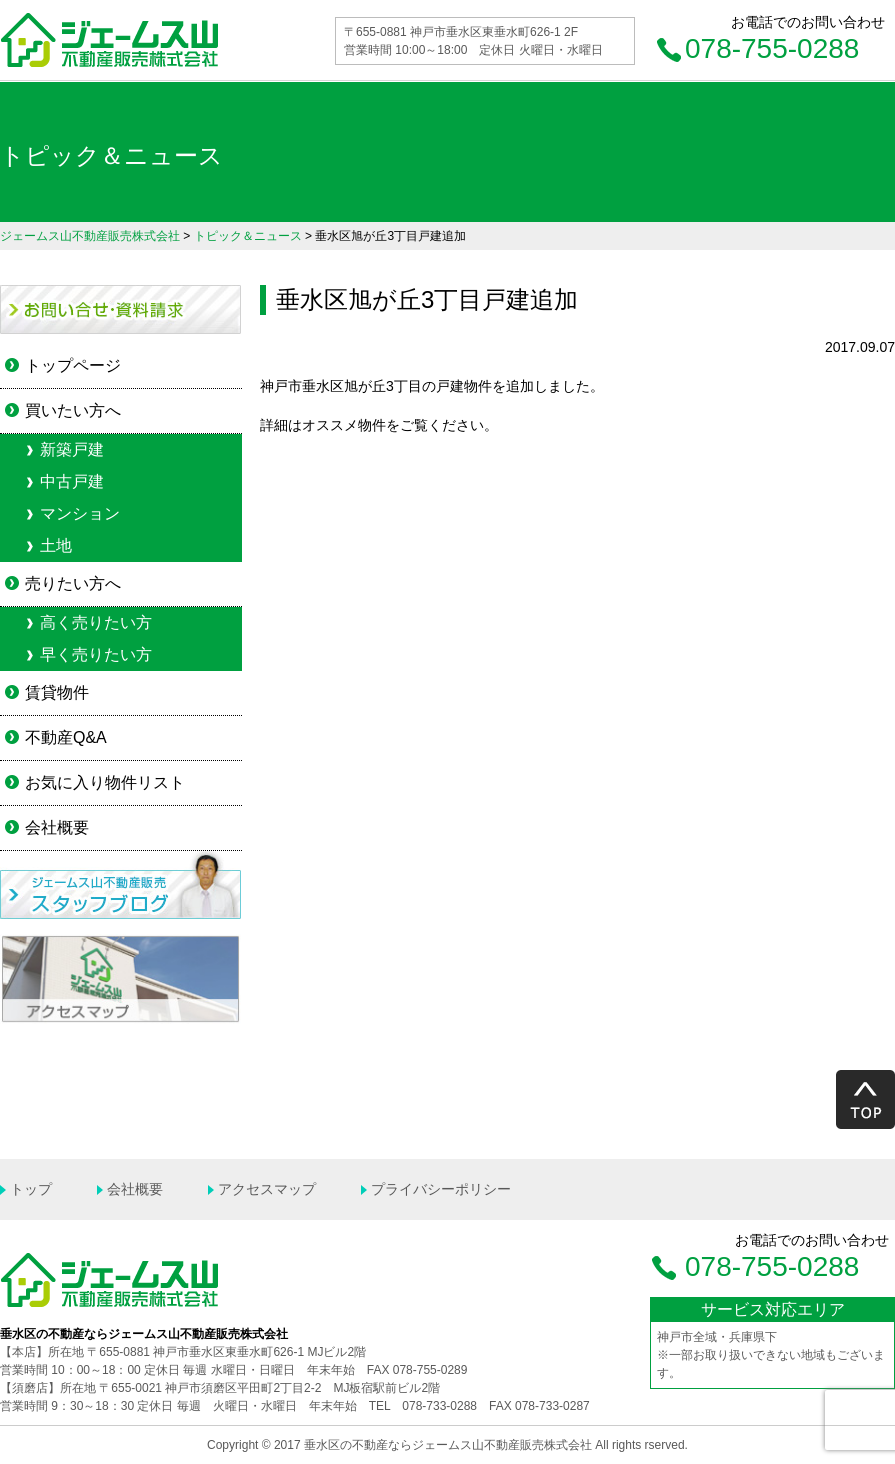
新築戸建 (72, 449)
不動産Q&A (66, 737)
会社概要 (57, 827)
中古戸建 (72, 481)
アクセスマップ (267, 1189)
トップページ (73, 365)
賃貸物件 (57, 692)
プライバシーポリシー (441, 1189)
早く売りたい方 (96, 654)
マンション (80, 513)
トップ (31, 1189)
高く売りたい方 (96, 622)
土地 (56, 545)
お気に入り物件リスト (105, 782)
